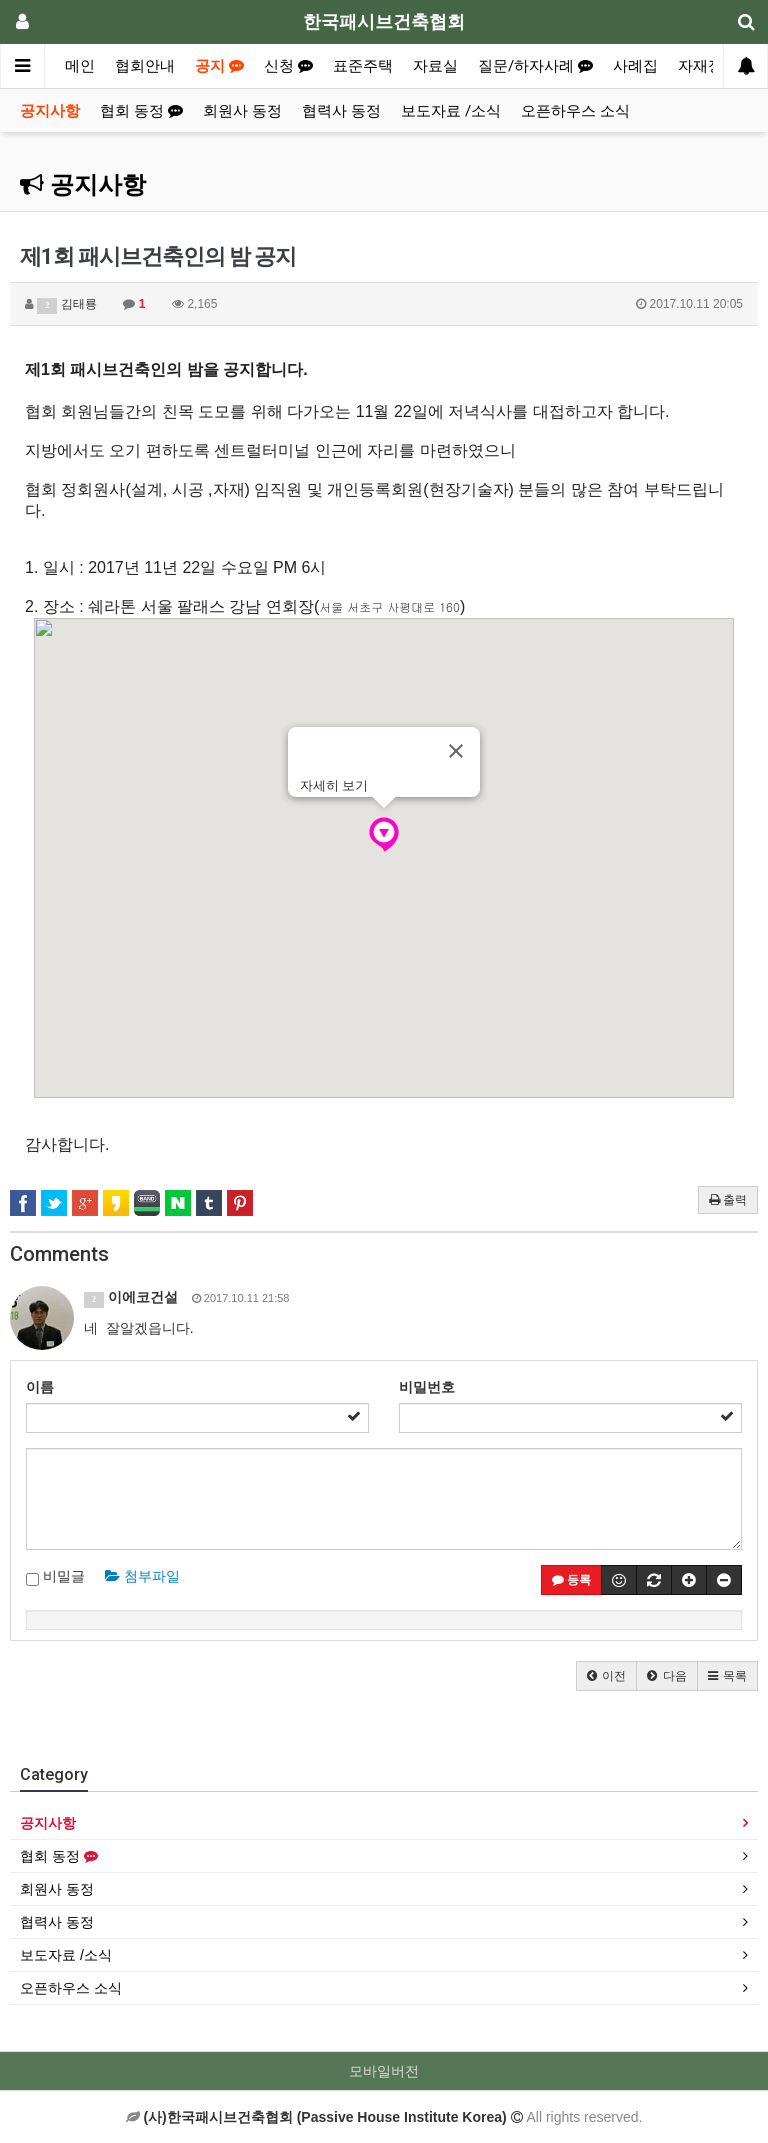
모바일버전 (384, 2071)
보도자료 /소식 (451, 111)
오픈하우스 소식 (575, 111)
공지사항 (50, 111)
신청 (288, 66)
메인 (80, 66)
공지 (219, 66)
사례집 (635, 66)
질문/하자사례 (535, 66)
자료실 (435, 66)
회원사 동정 (242, 111)
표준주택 (363, 66)
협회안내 (145, 66)
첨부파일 (142, 1576)
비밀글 (55, 1577)
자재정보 (708, 66)
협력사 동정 (341, 111)
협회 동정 (141, 111)
